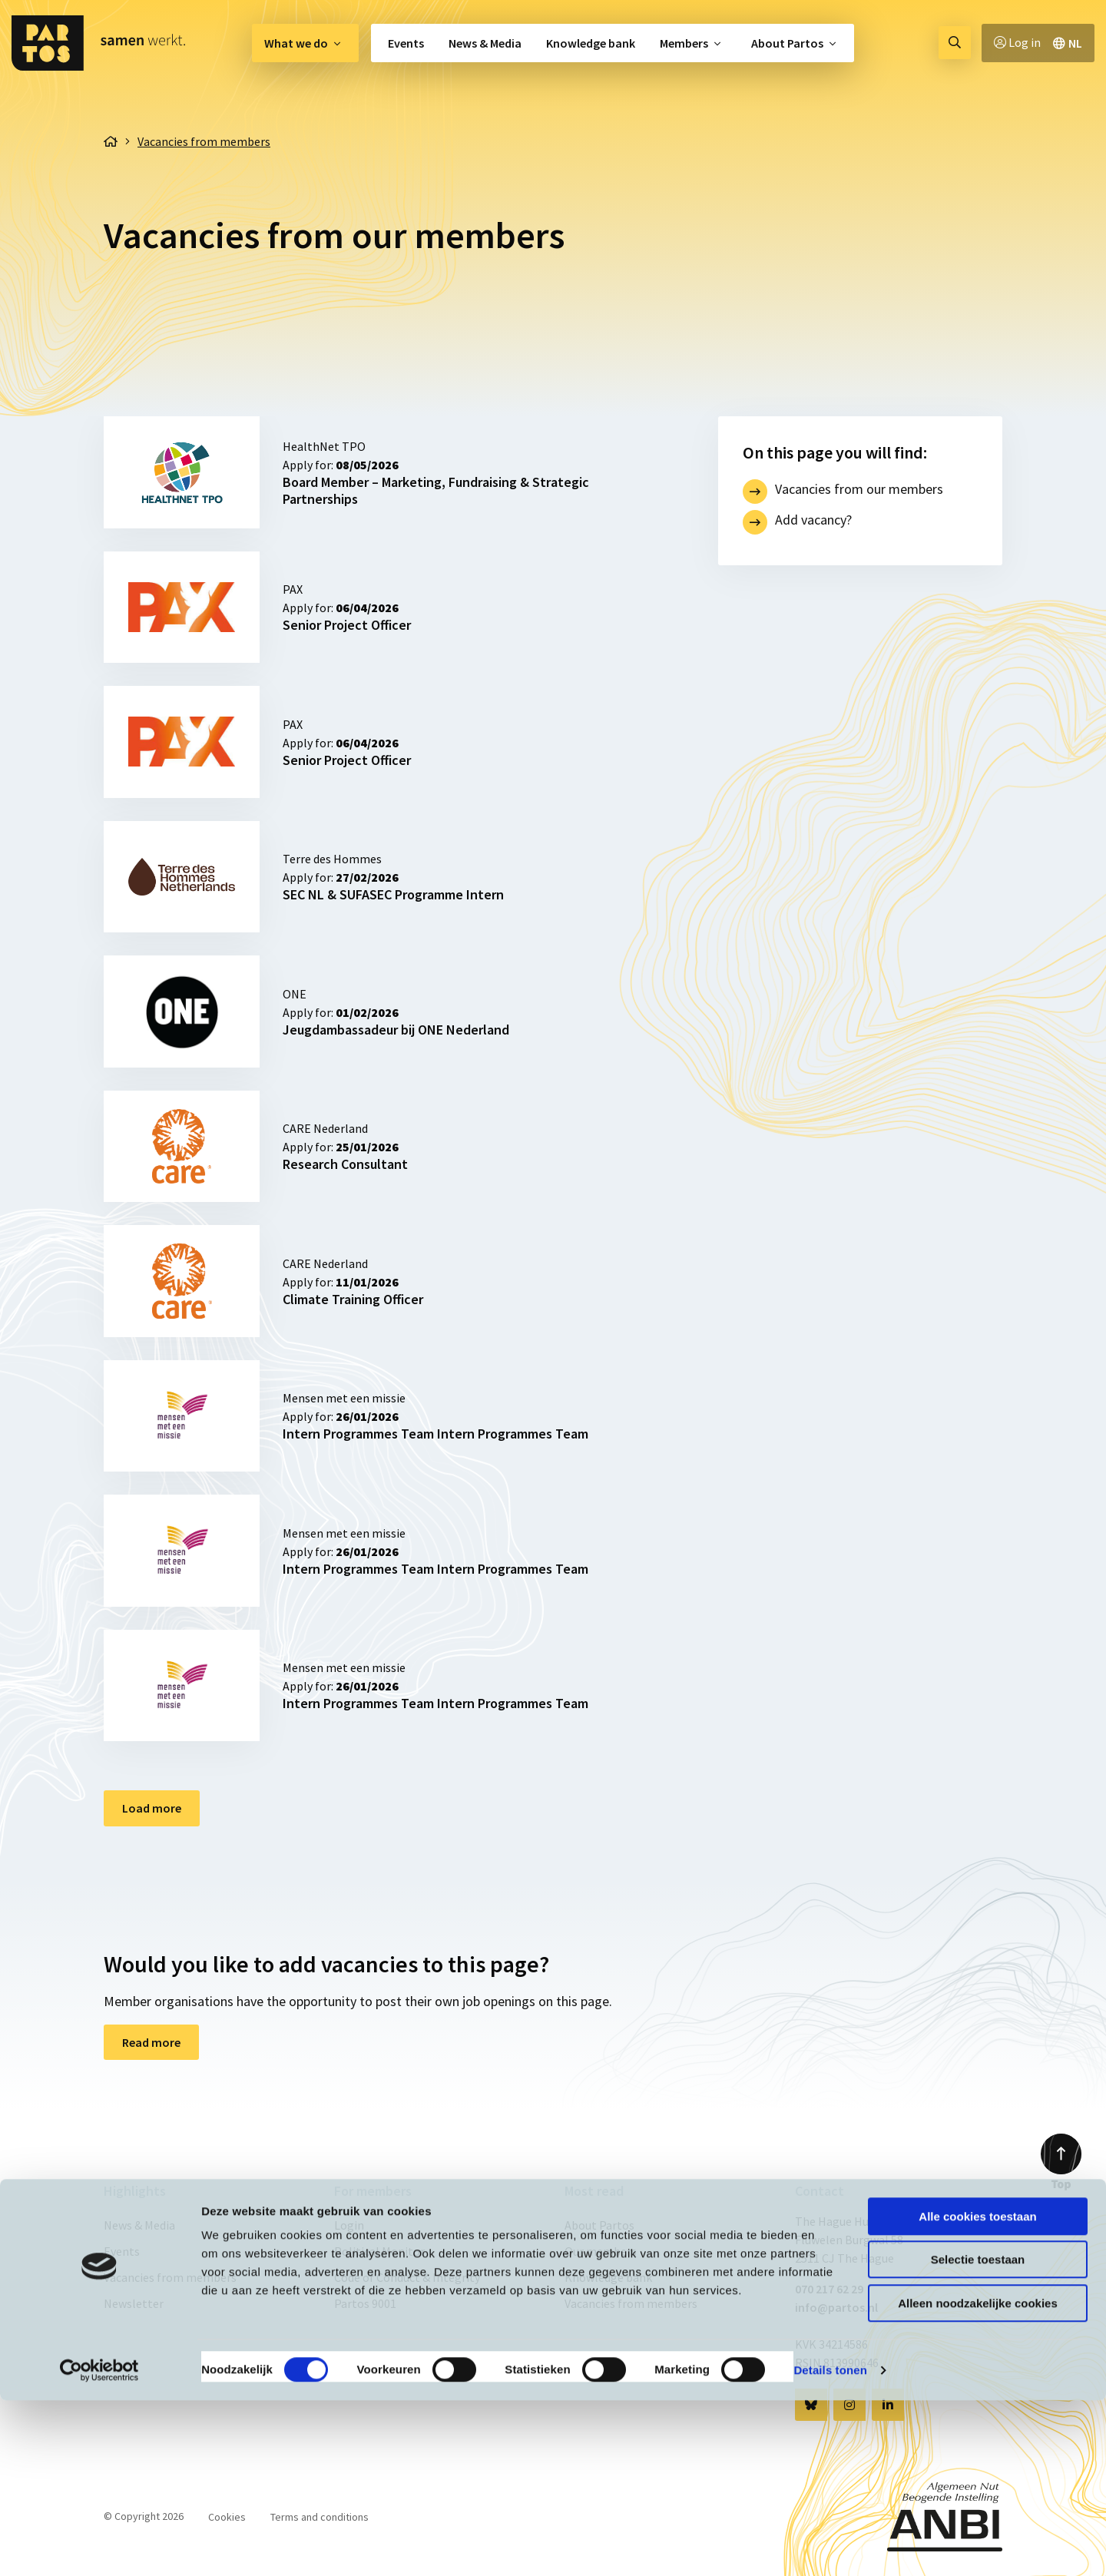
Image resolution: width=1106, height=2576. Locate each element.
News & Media (485, 43)
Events (406, 43)
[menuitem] (305, 43)
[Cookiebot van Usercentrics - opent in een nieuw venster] (99, 2546)
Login (349, 2225)
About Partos (787, 43)
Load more (151, 1808)
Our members (601, 2251)
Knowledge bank (590, 43)
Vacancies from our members (859, 489)
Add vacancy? (813, 519)
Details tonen (829, 2545)
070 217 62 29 (829, 2288)
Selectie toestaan (978, 2435)
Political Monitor (379, 2251)
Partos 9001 (365, 2303)
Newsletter (134, 2303)
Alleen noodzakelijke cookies (978, 2478)
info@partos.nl (836, 2307)
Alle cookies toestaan (977, 2392)
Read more (151, 2042)
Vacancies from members (170, 2277)
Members (684, 43)
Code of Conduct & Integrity (407, 2277)
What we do (296, 43)
